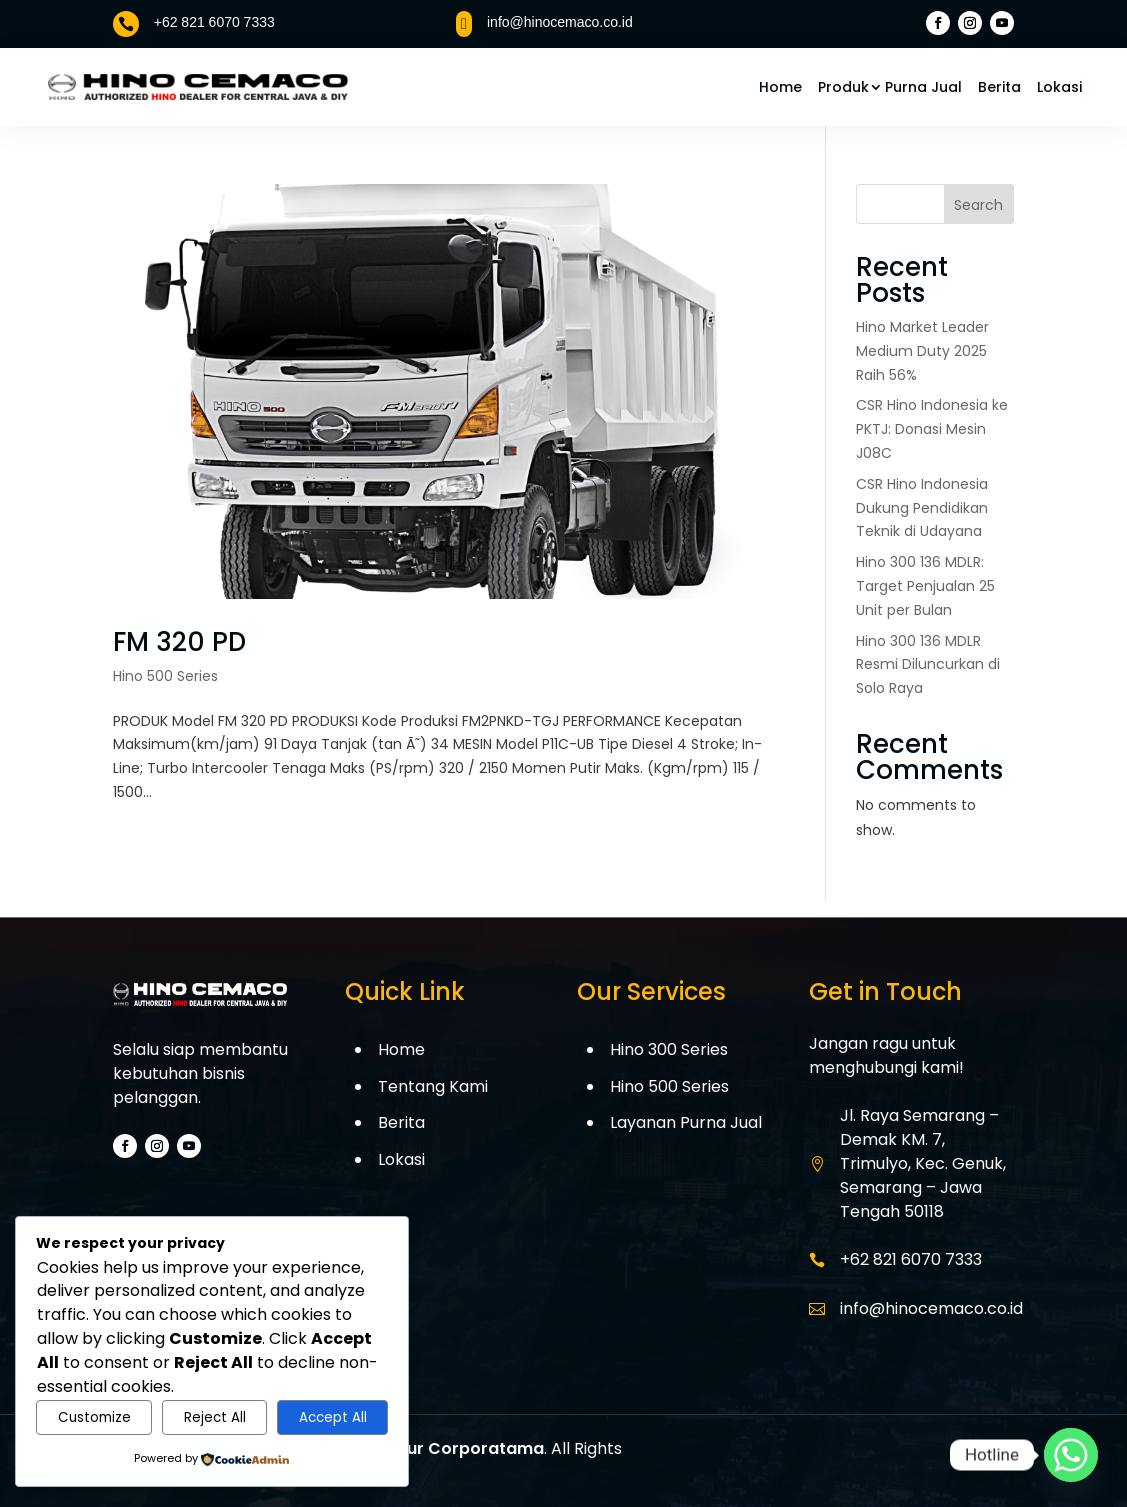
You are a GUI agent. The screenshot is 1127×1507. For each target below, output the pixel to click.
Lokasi (1059, 87)
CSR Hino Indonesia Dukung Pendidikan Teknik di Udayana (922, 508)
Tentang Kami (433, 1086)
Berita (999, 87)
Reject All (215, 1417)
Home (780, 87)
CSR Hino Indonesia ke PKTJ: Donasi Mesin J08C (932, 429)
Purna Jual (923, 87)
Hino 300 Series (669, 1049)
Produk (843, 87)
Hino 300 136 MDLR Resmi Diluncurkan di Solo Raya (928, 665)
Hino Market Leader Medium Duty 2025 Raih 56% (922, 351)
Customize (94, 1417)
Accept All (333, 1417)
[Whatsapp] (1071, 1455)
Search (978, 205)
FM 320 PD (179, 642)
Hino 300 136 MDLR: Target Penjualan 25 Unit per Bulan (925, 586)
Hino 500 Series (165, 676)
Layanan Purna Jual (686, 1122)
